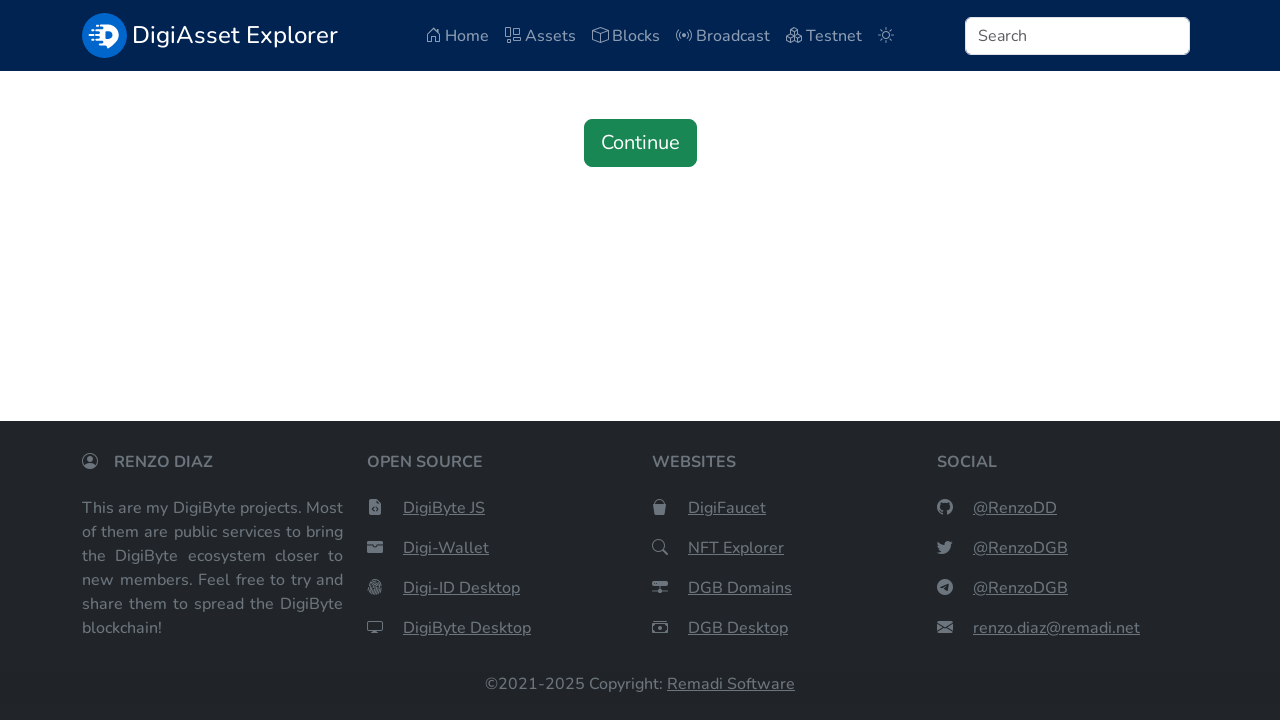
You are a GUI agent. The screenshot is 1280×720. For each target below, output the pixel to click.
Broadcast (723, 36)
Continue (640, 142)
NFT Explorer (736, 548)
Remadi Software (731, 684)
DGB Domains (740, 588)
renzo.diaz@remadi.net (1056, 628)
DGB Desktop (738, 628)
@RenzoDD (1015, 508)
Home (457, 36)
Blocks (626, 36)
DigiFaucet (727, 508)
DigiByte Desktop (467, 628)
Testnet (824, 36)
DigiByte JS (444, 508)
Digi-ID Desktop (461, 588)
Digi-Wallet (446, 548)
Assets (540, 36)
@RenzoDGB (1020, 548)
